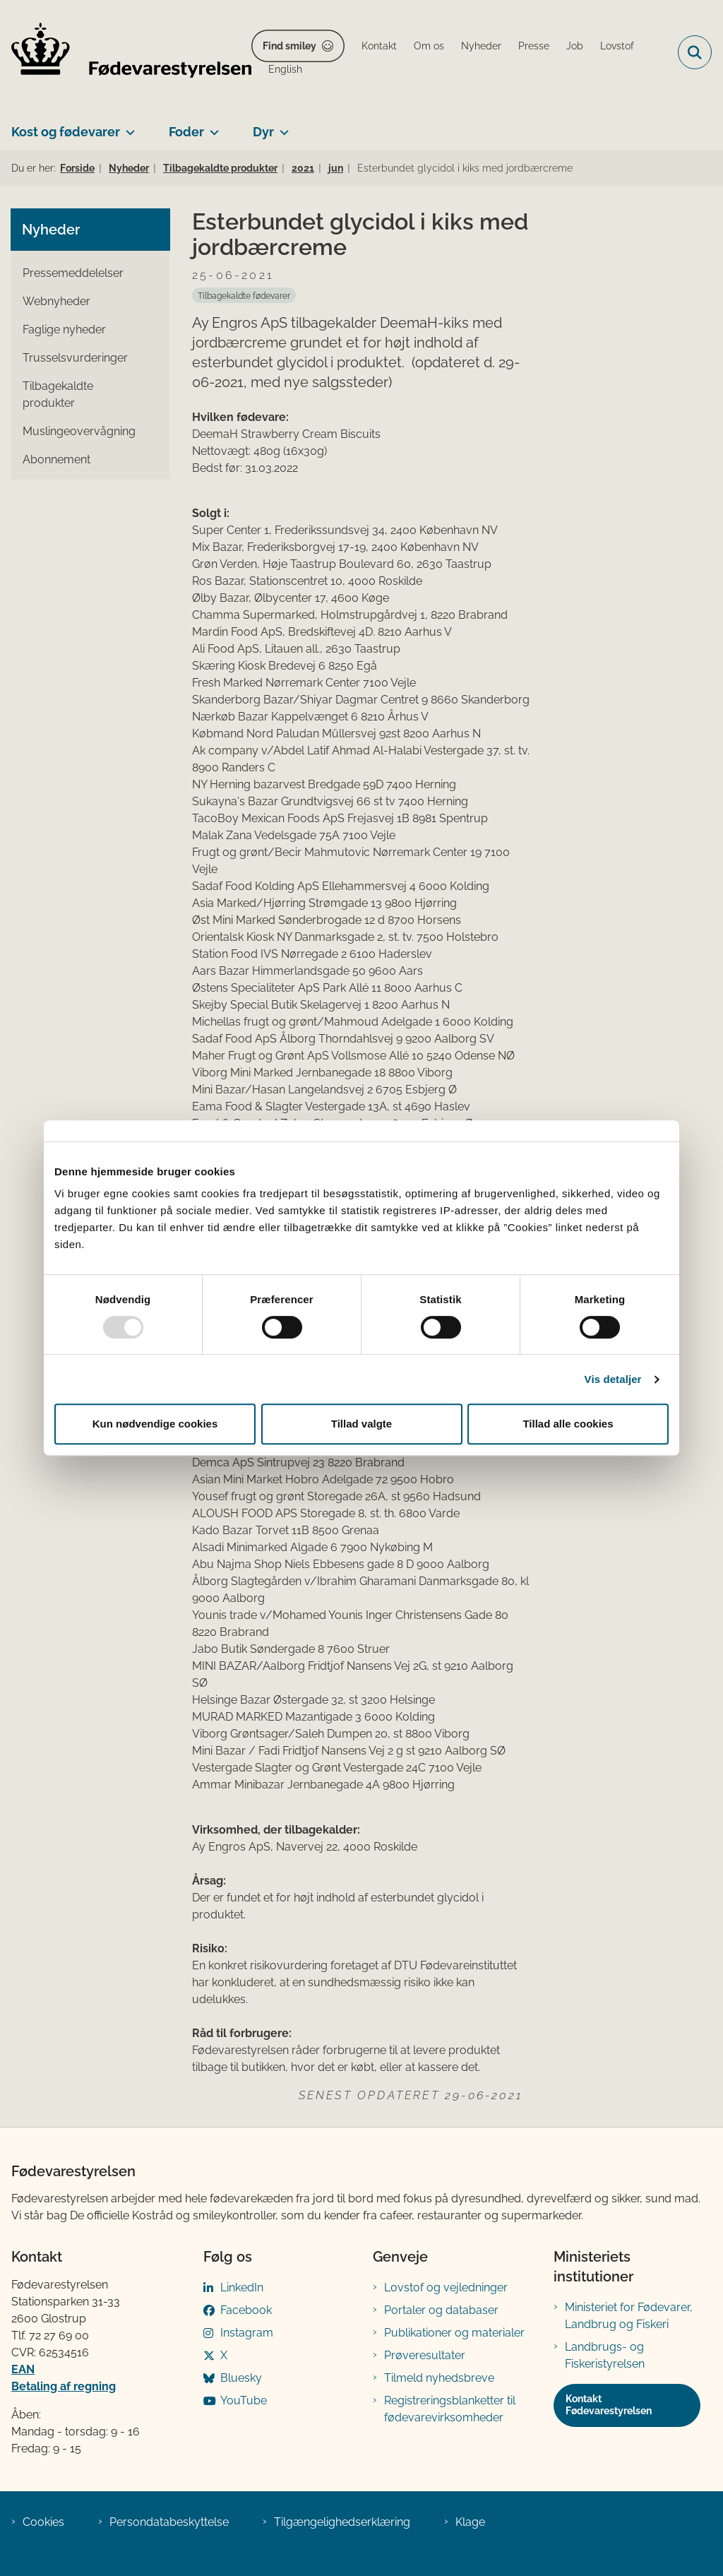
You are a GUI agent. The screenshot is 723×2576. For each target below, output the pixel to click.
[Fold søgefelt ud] (695, 52)
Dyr (263, 131)
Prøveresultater (424, 2355)
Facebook (246, 2310)
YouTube (243, 2400)
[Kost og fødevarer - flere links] (127, 126)
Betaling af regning (63, 2386)
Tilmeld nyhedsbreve (439, 2378)
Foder (186, 131)
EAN (23, 2369)
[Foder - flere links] (211, 126)
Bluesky (241, 2378)
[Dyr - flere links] (281, 126)
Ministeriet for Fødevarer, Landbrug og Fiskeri (629, 2316)
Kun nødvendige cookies (155, 1424)
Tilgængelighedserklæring (342, 2522)
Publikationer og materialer (454, 2332)
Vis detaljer (613, 1379)
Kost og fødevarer (65, 131)
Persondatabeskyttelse (169, 2522)
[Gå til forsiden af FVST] (125, 53)
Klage (470, 2522)
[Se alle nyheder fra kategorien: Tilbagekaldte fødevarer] (244, 295)
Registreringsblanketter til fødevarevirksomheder (449, 2409)
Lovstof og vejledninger (446, 2287)
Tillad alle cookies (567, 1424)
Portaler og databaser (441, 2310)
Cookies (43, 2522)
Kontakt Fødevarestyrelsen (609, 2405)
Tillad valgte (361, 1424)
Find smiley (289, 46)
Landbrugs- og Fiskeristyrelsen (605, 2355)
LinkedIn (241, 2287)
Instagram (246, 2332)
